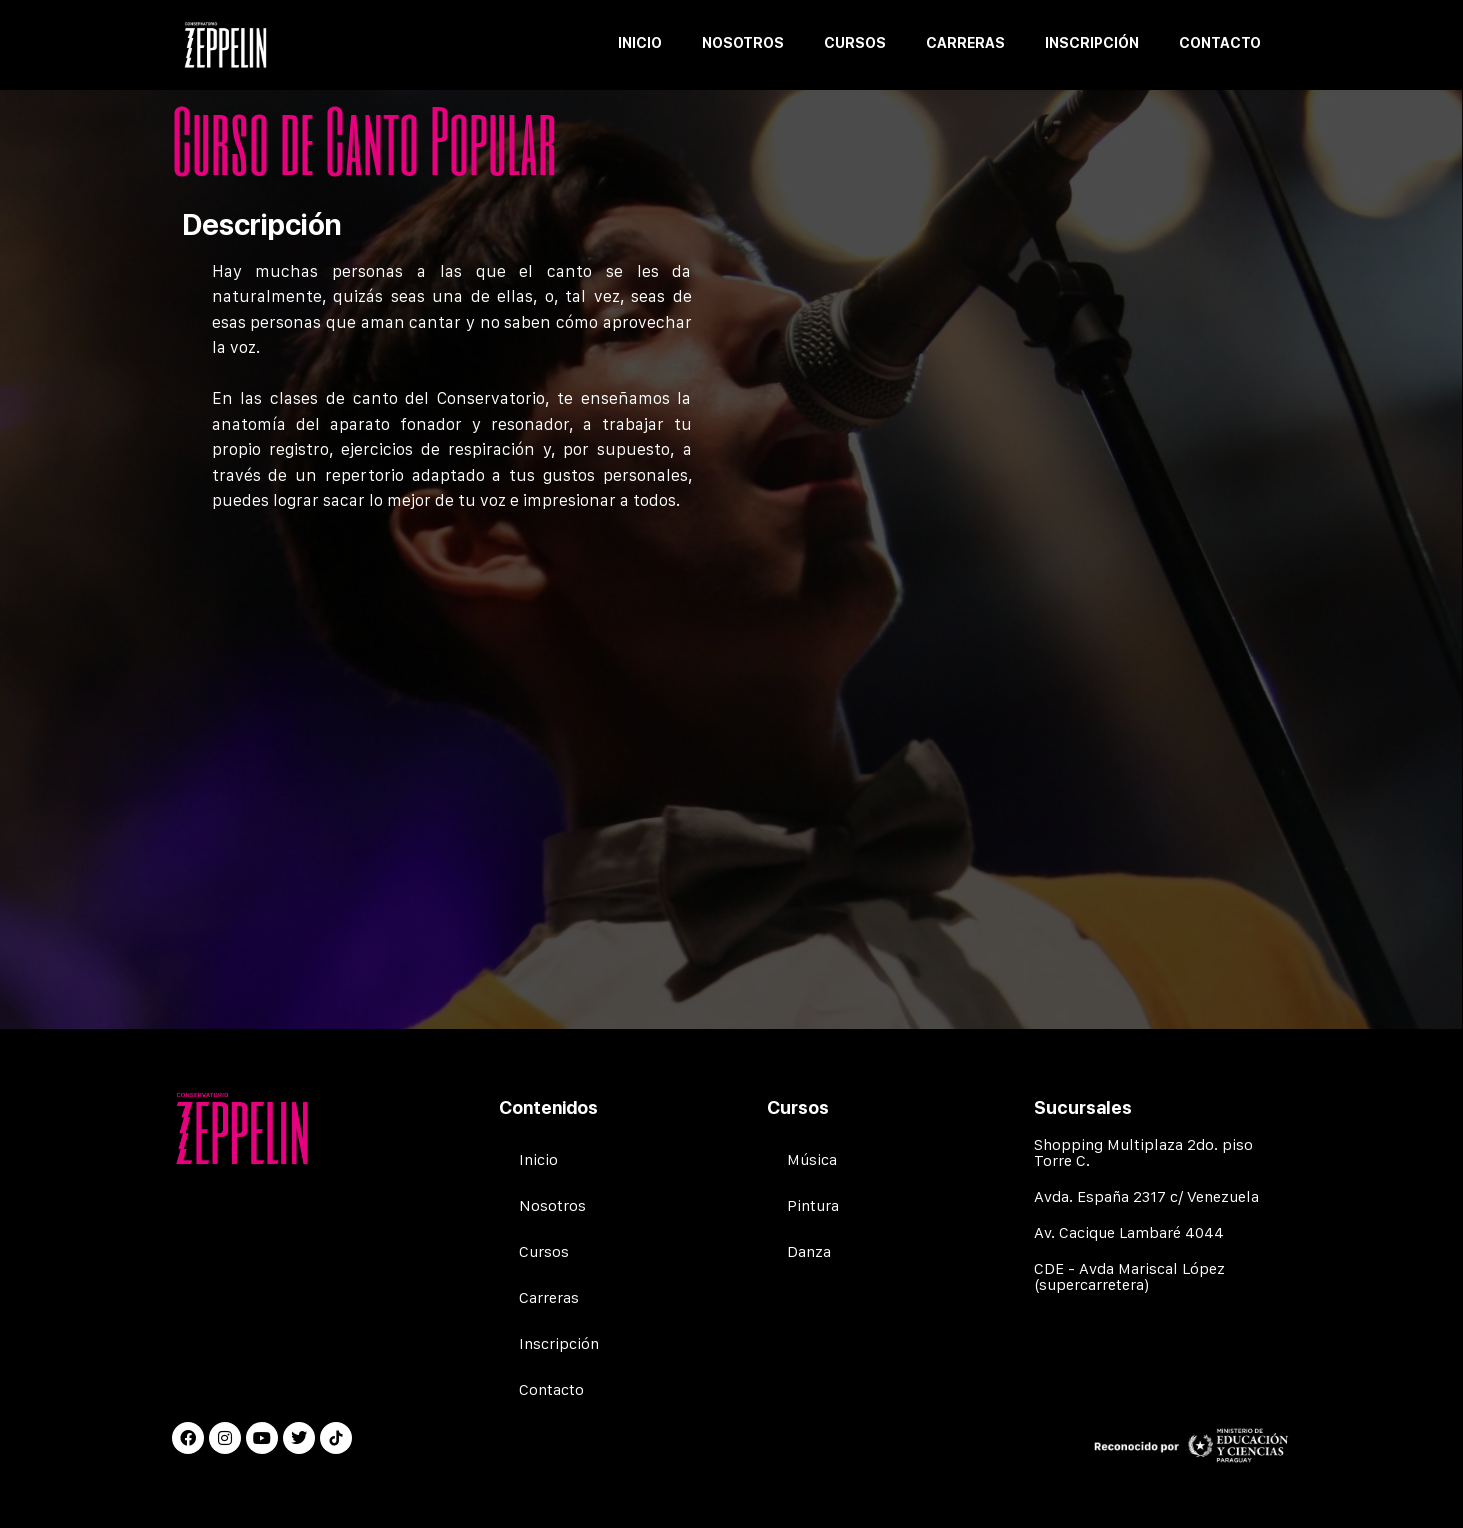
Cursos (855, 43)
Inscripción (1092, 43)
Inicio (640, 43)
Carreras (965, 43)
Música (812, 1159)
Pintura (813, 1205)
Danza (809, 1251)
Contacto (1220, 43)
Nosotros (743, 43)
